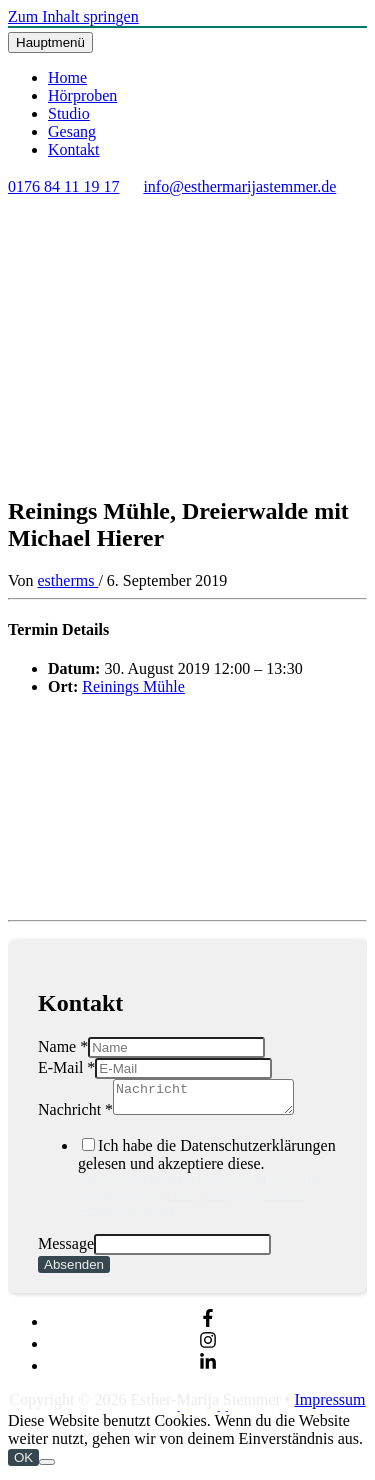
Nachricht (75, 1115)
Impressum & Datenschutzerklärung (237, 1414)
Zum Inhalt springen (73, 16)
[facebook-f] (208, 1327)
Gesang (72, 131)
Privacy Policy (203, 1201)
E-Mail (66, 1067)
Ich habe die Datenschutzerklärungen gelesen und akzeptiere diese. (207, 1183)
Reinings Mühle (133, 686)
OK (23, 1463)
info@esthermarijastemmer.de (239, 186)
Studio (69, 113)
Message (66, 1249)
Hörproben (82, 95)
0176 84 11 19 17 (63, 186)
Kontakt (74, 149)
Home (67, 77)
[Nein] (47, 1468)
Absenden (74, 1270)
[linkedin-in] (208, 1371)
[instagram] (208, 1349)
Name (63, 1046)
